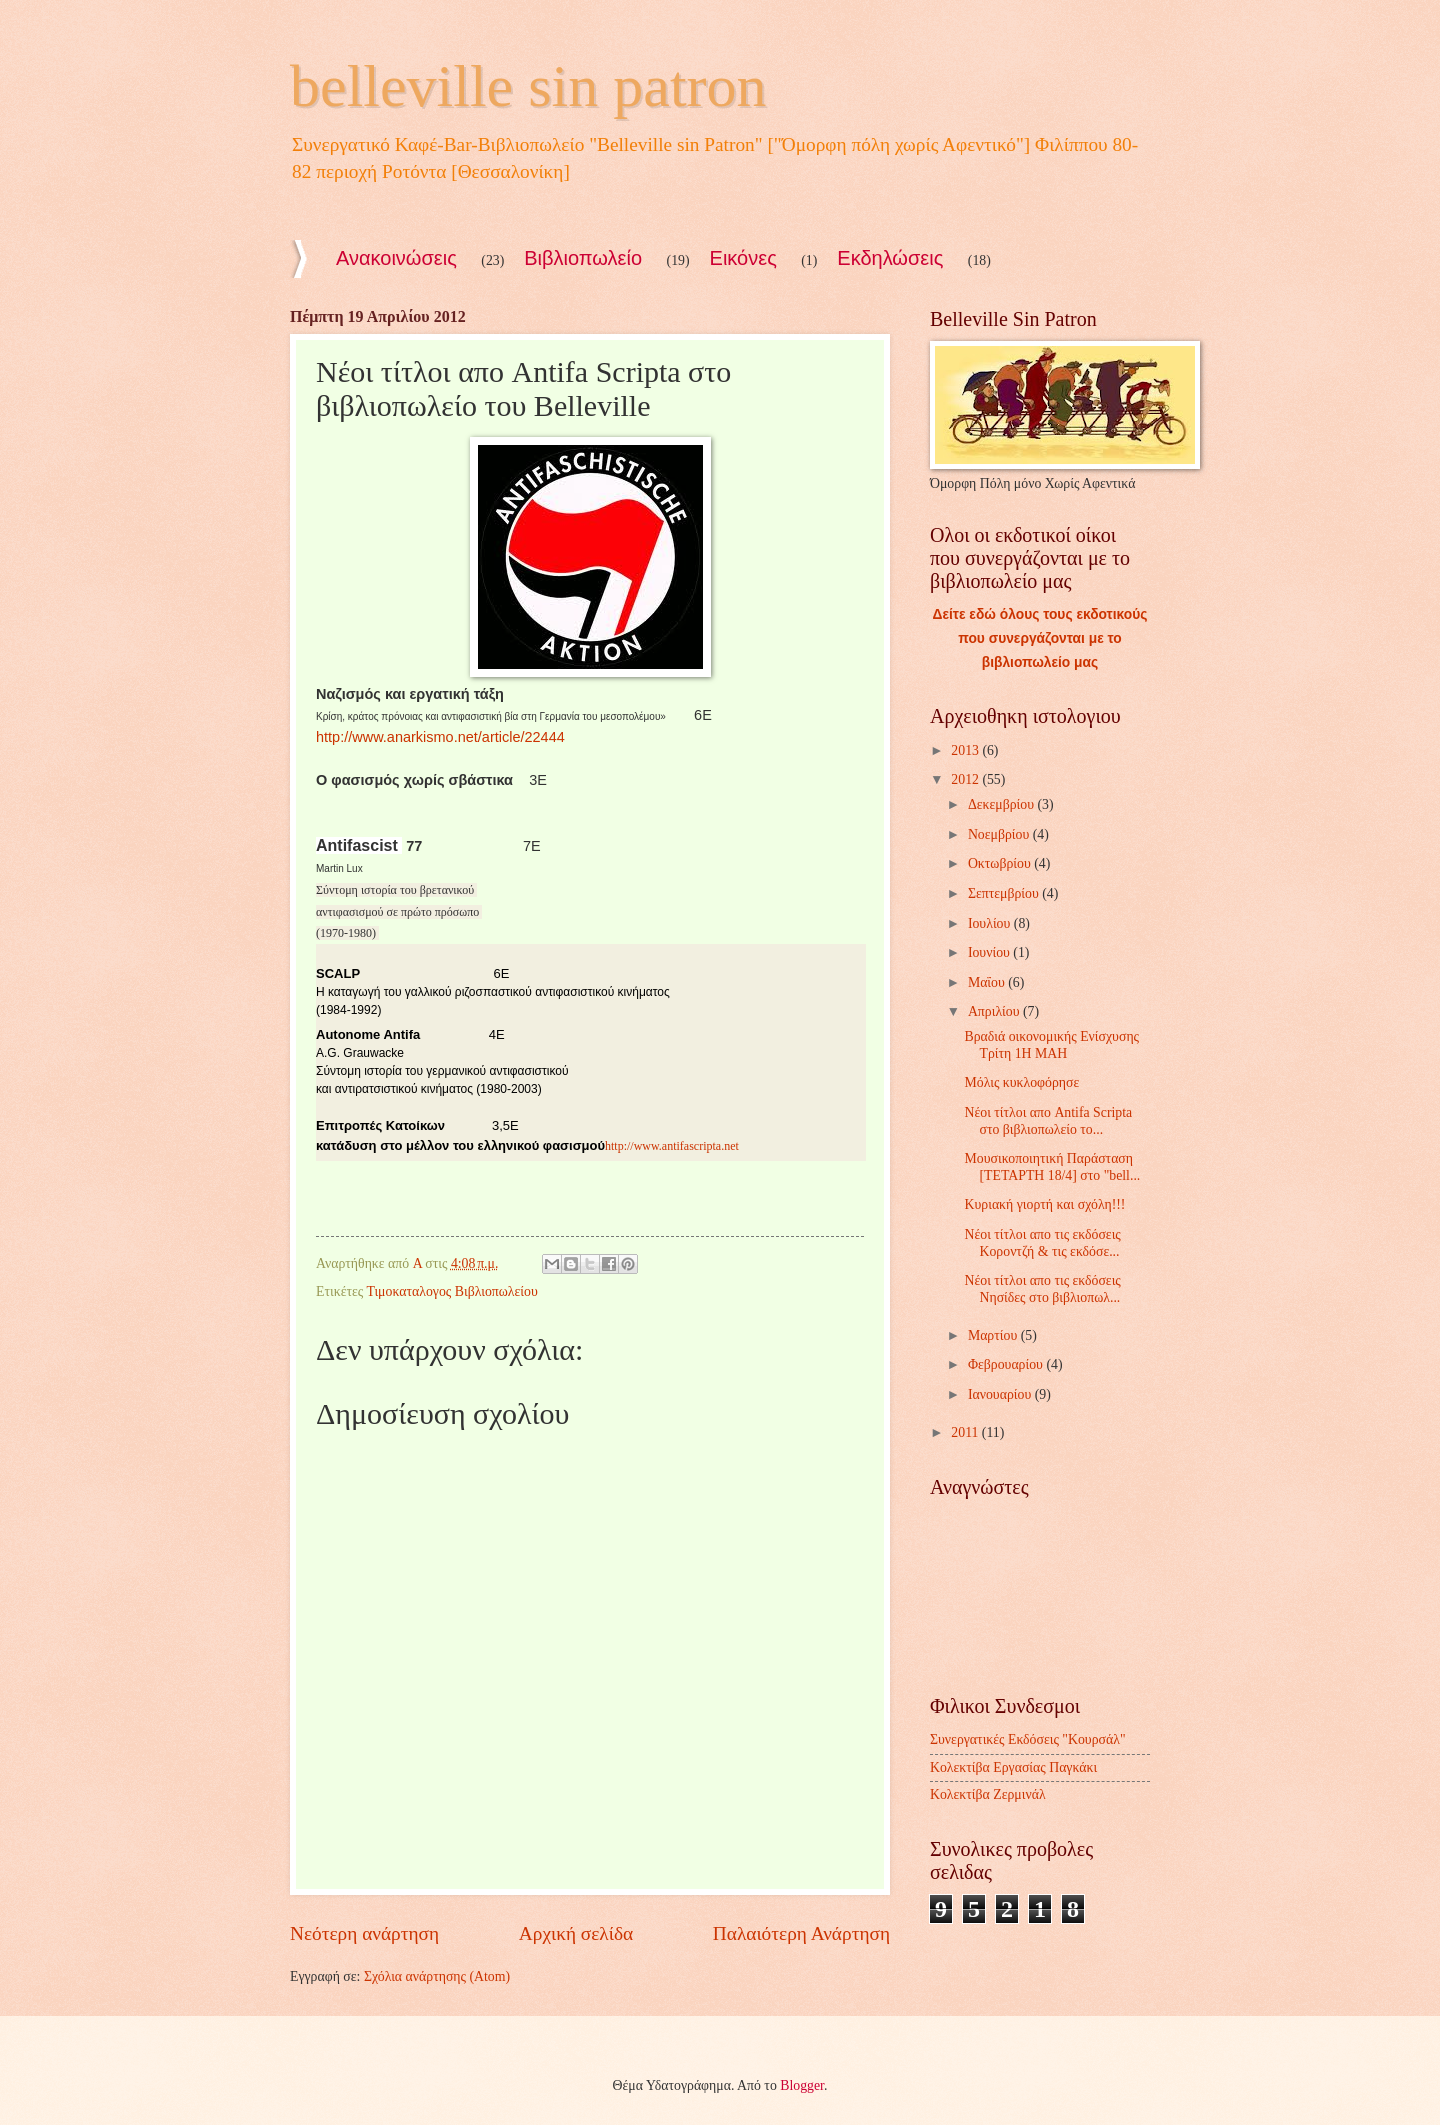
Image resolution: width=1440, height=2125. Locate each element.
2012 (966, 779)
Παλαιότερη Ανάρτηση (801, 1933)
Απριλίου (995, 1011)
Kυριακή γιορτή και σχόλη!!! (1044, 1204)
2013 (966, 750)
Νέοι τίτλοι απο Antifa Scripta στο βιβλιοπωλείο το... (1048, 1121)
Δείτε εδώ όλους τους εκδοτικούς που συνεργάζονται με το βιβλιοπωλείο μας (1040, 638)
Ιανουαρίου (1001, 1394)
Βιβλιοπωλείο (583, 258)
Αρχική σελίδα (576, 1933)
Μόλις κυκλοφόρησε (1021, 1082)
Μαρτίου (994, 1335)
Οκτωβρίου (1001, 863)
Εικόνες (743, 258)
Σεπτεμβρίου (1005, 893)
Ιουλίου (991, 923)
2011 (966, 1432)
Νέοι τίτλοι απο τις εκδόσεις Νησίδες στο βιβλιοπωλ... (1042, 1289)
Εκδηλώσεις (890, 258)
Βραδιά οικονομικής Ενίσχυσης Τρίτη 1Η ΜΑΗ (1051, 1045)
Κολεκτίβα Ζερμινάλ (988, 1794)
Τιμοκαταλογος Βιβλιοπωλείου (451, 1291)
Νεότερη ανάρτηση (364, 1933)
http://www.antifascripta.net (672, 1146)
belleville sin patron (528, 86)
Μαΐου (988, 982)
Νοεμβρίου (1000, 834)
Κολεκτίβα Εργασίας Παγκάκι (1013, 1767)
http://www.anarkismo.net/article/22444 (440, 737)
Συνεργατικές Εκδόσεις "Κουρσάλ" (1028, 1739)
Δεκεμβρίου (1003, 804)
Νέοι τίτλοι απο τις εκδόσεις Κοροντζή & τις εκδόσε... (1042, 1243)
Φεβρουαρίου (1007, 1364)
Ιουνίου (990, 952)
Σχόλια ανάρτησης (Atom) (437, 1976)
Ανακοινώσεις (396, 258)
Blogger (802, 2085)
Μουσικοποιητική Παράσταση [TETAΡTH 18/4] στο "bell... (1052, 1167)
